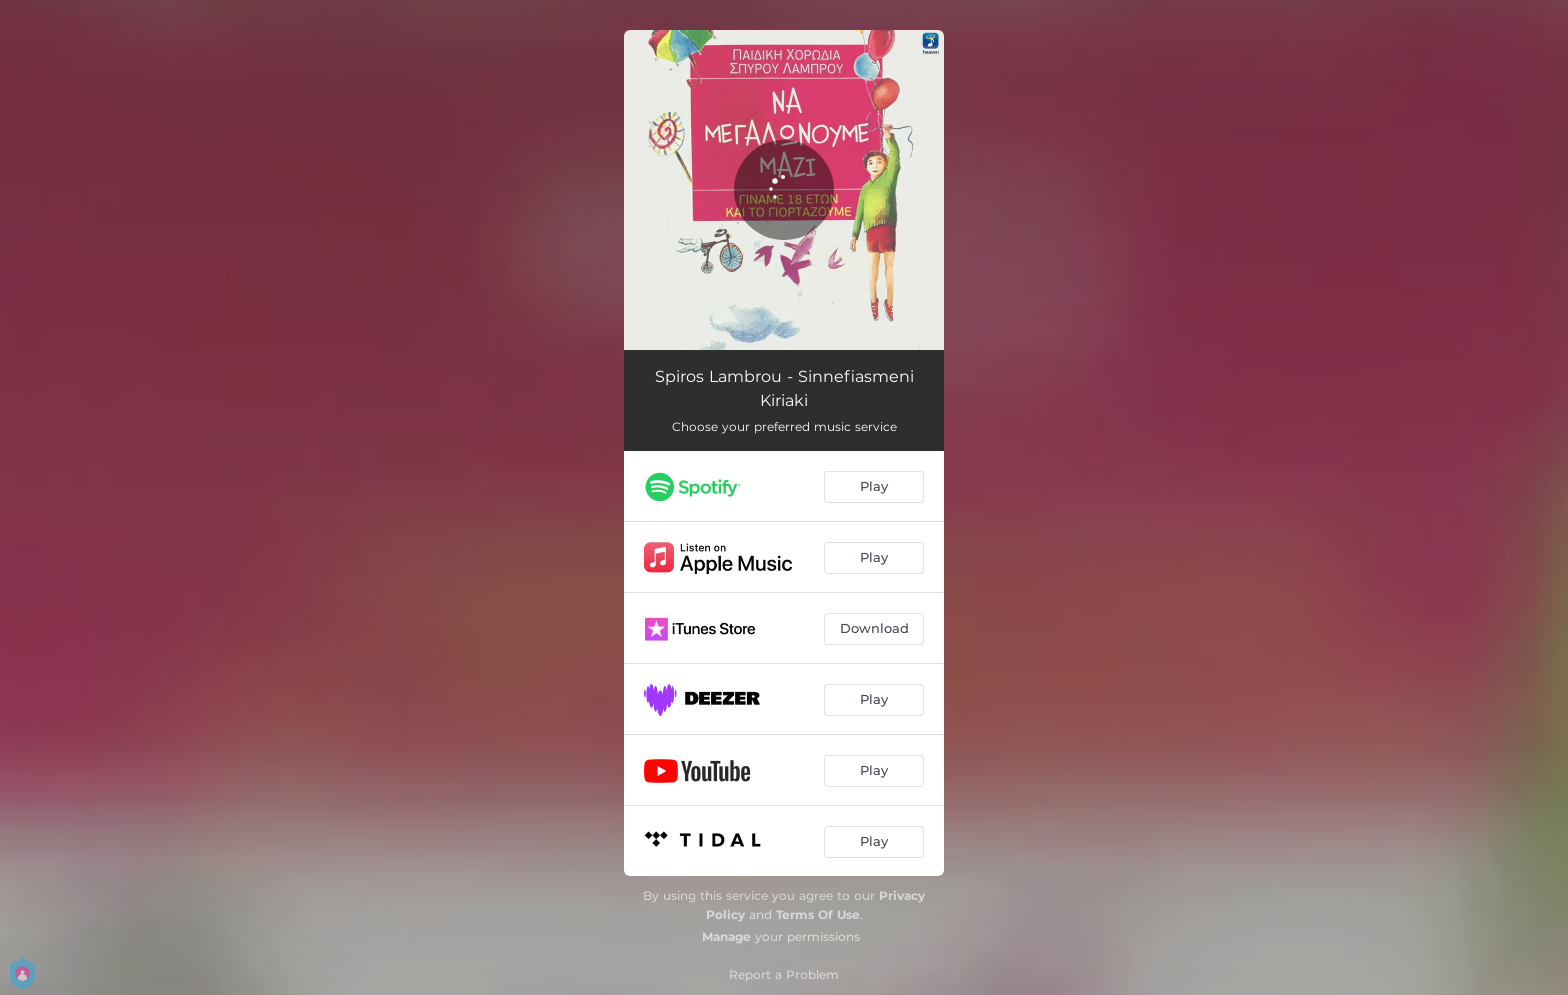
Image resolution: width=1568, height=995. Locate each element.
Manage (726, 936)
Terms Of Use (818, 914)
